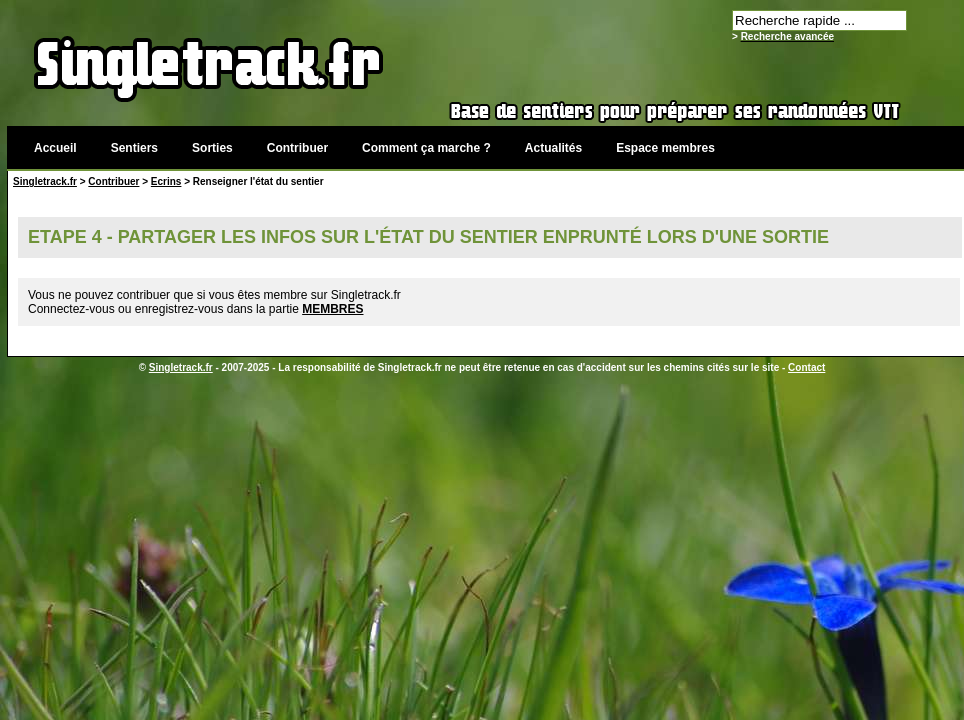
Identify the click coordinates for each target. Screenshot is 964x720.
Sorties (212, 148)
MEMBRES (332, 309)
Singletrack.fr (45, 181)
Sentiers (134, 148)
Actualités (553, 148)
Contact (806, 367)
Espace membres (665, 148)
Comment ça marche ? (426, 148)
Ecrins (166, 181)
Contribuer (297, 148)
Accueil (55, 148)
